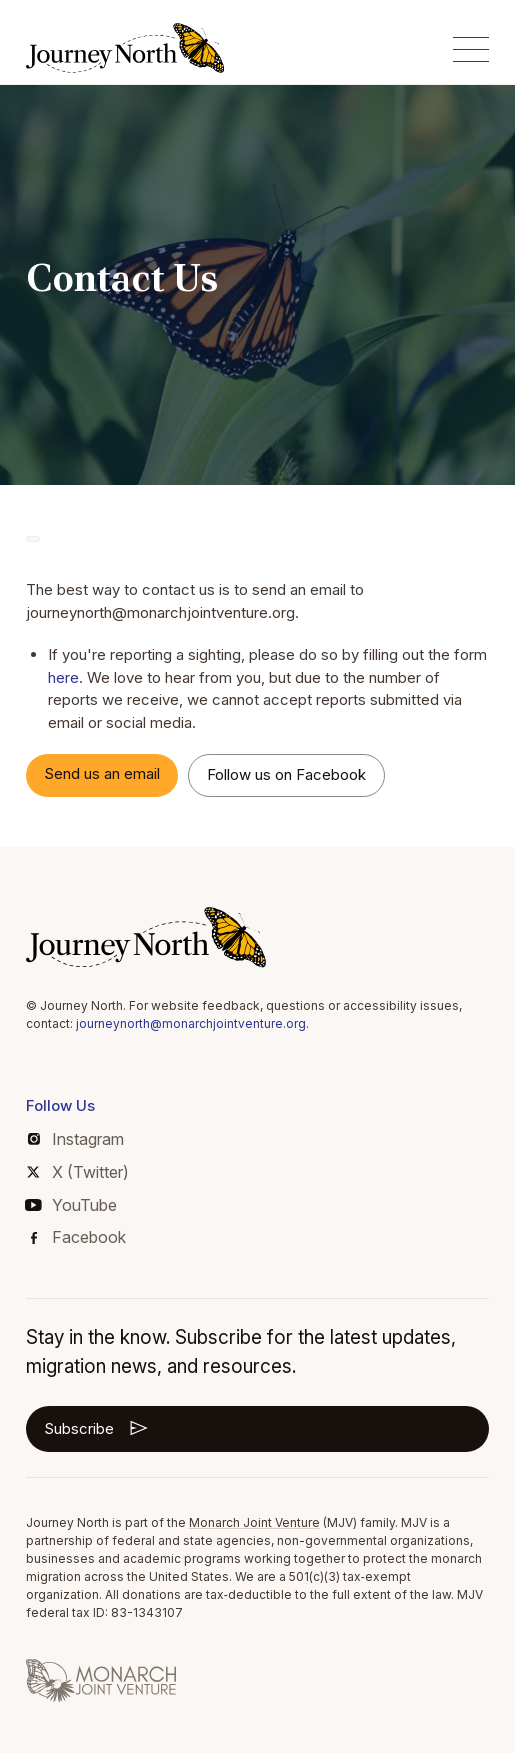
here (63, 677)
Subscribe (97, 1428)
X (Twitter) (77, 1172)
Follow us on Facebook (286, 774)
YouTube (71, 1205)
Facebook (78, 1237)
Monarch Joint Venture (254, 1522)
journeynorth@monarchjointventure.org (191, 1023)
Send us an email (102, 773)
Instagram (76, 1139)
